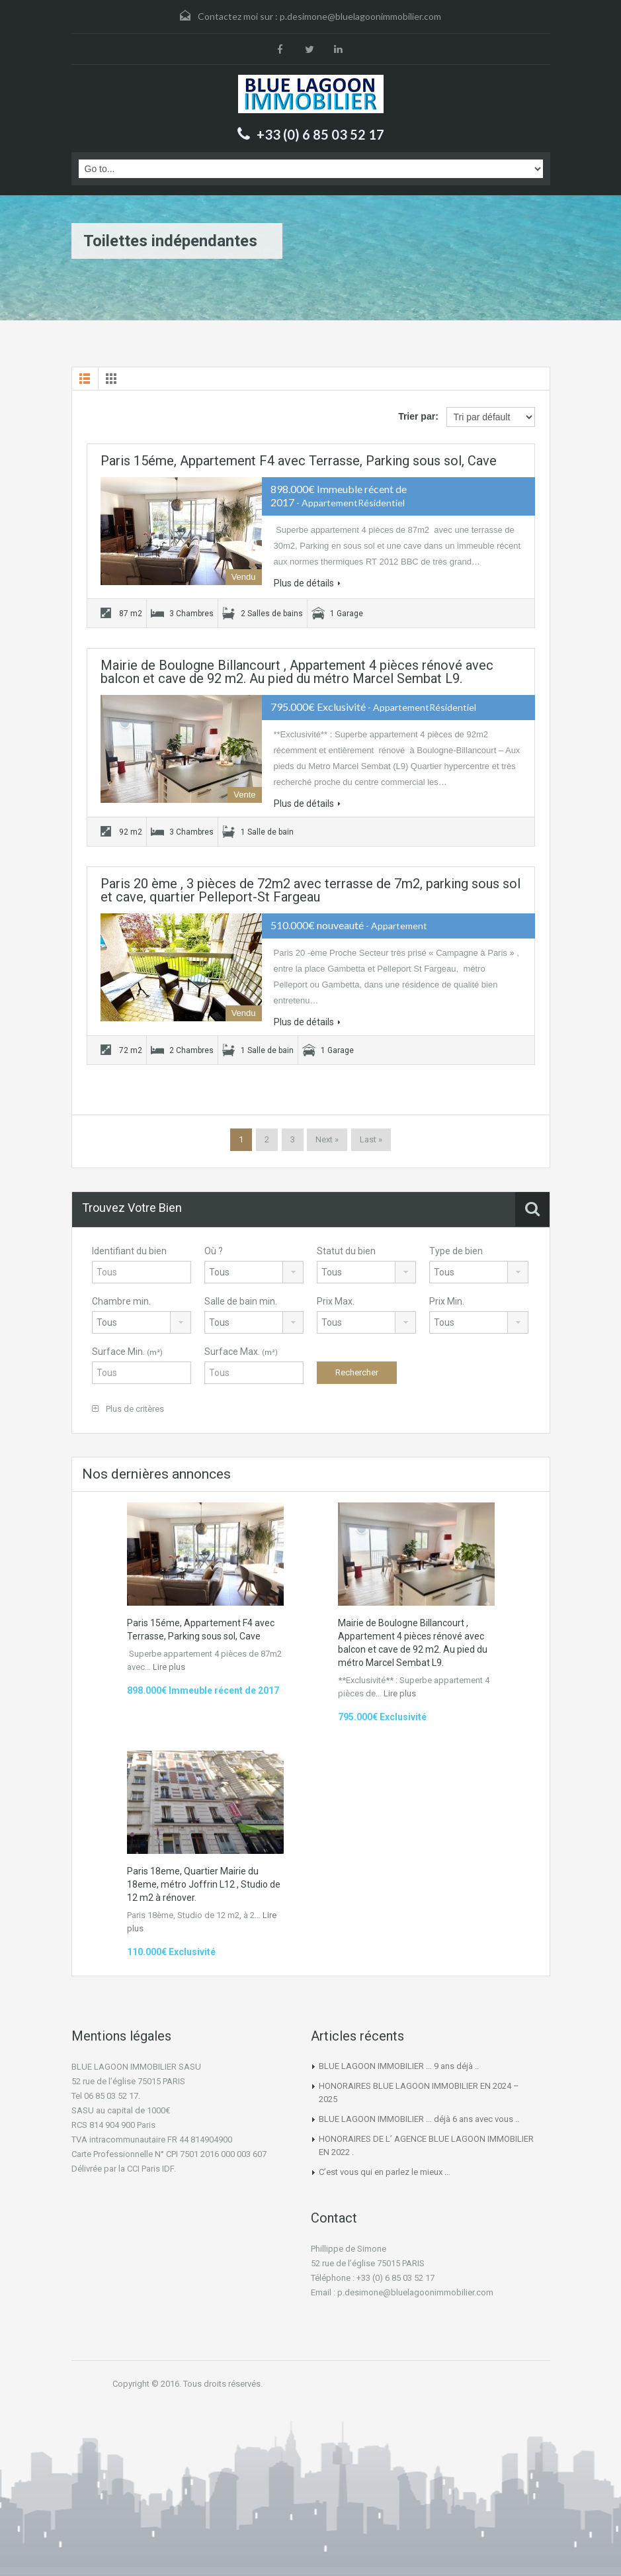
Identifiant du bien (129, 1251)
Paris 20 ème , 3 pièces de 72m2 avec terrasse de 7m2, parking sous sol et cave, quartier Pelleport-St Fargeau (310, 890)
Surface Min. (127, 1351)
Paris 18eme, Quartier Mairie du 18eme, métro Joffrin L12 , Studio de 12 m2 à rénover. (203, 1884)
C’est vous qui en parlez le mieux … (384, 2172)
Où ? (213, 1251)
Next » (327, 1139)
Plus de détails (307, 583)
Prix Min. (446, 1301)
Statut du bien (346, 1251)
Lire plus (169, 1667)
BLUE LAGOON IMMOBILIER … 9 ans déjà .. (399, 2066)
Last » (371, 1139)
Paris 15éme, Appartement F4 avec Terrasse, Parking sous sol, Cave (299, 461)
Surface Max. (241, 1351)
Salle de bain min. (240, 1301)
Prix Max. (335, 1301)
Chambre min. (121, 1301)
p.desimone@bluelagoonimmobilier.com (360, 16)
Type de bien (456, 1251)
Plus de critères (128, 1409)
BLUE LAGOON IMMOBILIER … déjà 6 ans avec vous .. (419, 2119)
